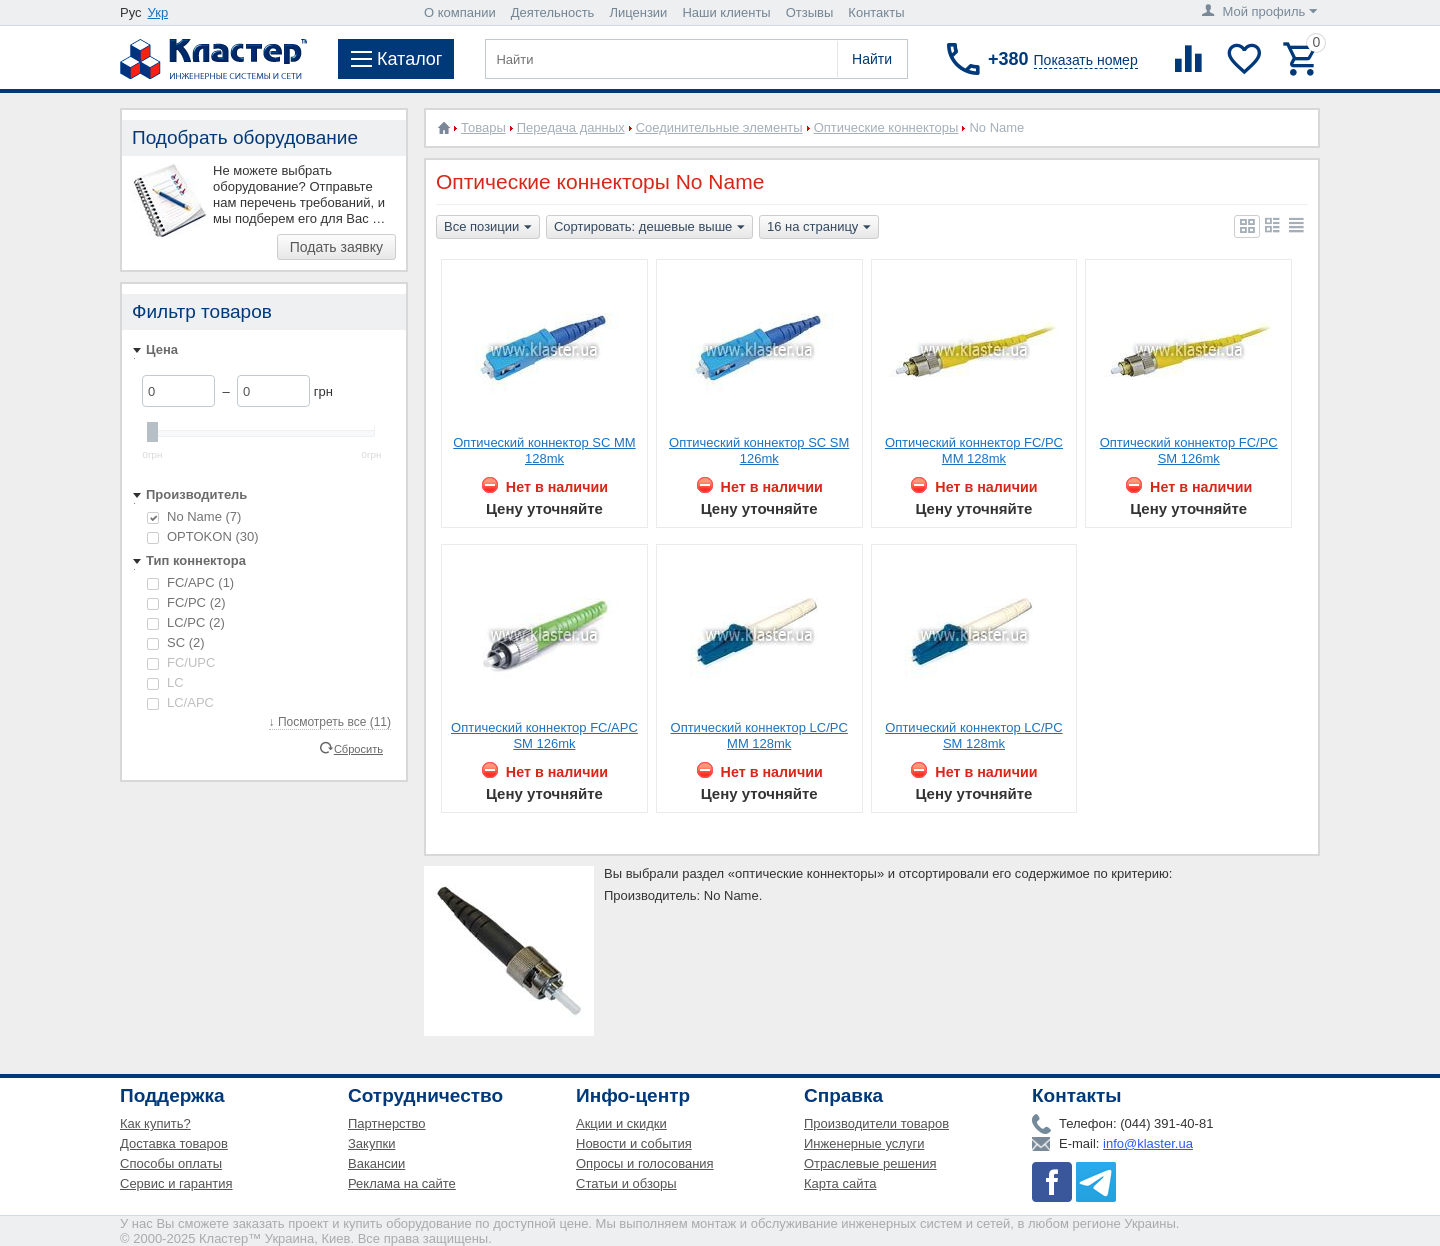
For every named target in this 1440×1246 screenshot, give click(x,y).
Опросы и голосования (645, 1163)
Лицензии (638, 12)
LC (165, 682)
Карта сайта (840, 1183)
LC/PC (186, 622)
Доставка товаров (174, 1143)
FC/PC (186, 602)
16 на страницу (819, 228)
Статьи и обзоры (626, 1183)
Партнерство (387, 1123)
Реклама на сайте (402, 1183)
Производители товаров (876, 1123)
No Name (194, 516)
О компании (460, 12)
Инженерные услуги (864, 1143)
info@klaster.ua (1148, 1143)
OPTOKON (203, 536)
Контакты (876, 12)
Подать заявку (336, 247)
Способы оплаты (171, 1163)
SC (176, 642)
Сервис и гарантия (176, 1183)
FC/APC (190, 582)
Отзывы (810, 12)
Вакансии (376, 1163)
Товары (483, 127)
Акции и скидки (621, 1123)
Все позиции (488, 228)
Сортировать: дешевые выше (649, 228)
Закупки (371, 1143)
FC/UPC (181, 662)
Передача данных (571, 127)
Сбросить (358, 748)
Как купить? (155, 1123)
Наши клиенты (726, 12)
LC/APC (180, 702)
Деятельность (553, 12)
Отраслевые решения (870, 1163)
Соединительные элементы (719, 127)
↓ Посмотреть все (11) (330, 722)
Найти (872, 59)
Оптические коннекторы (886, 127)
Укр (158, 12)
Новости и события (634, 1143)
